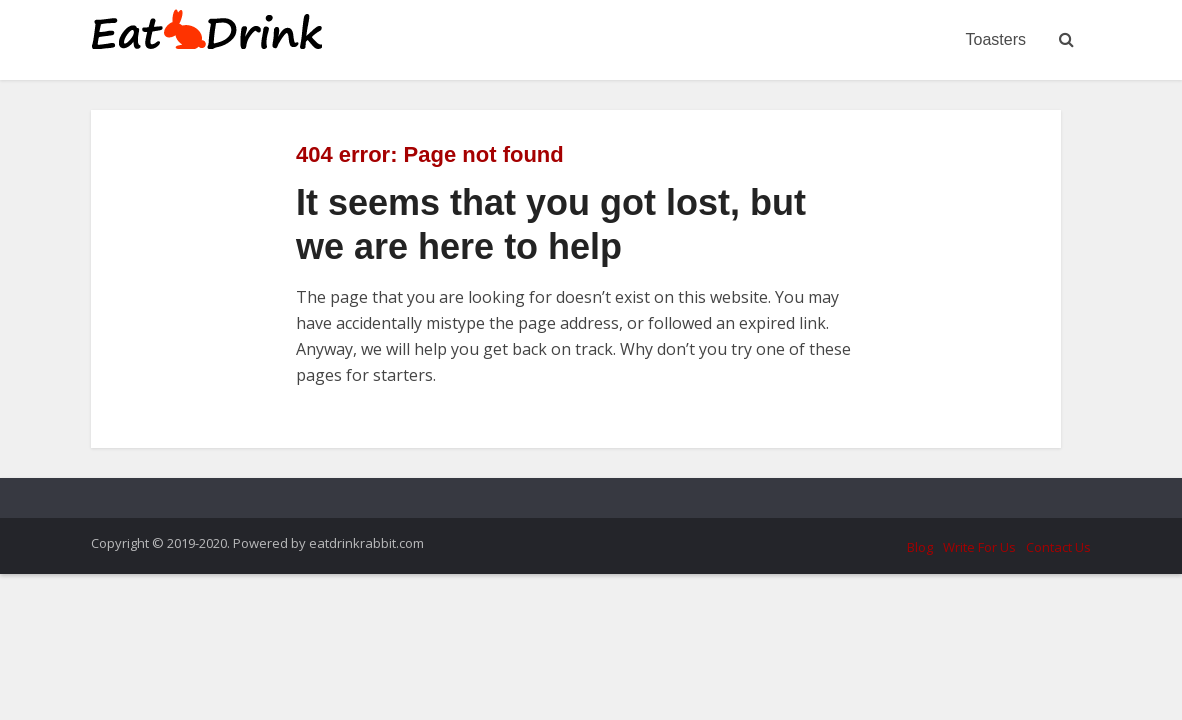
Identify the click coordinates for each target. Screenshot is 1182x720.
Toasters (996, 39)
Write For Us (979, 547)
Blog (920, 547)
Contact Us (1058, 547)
